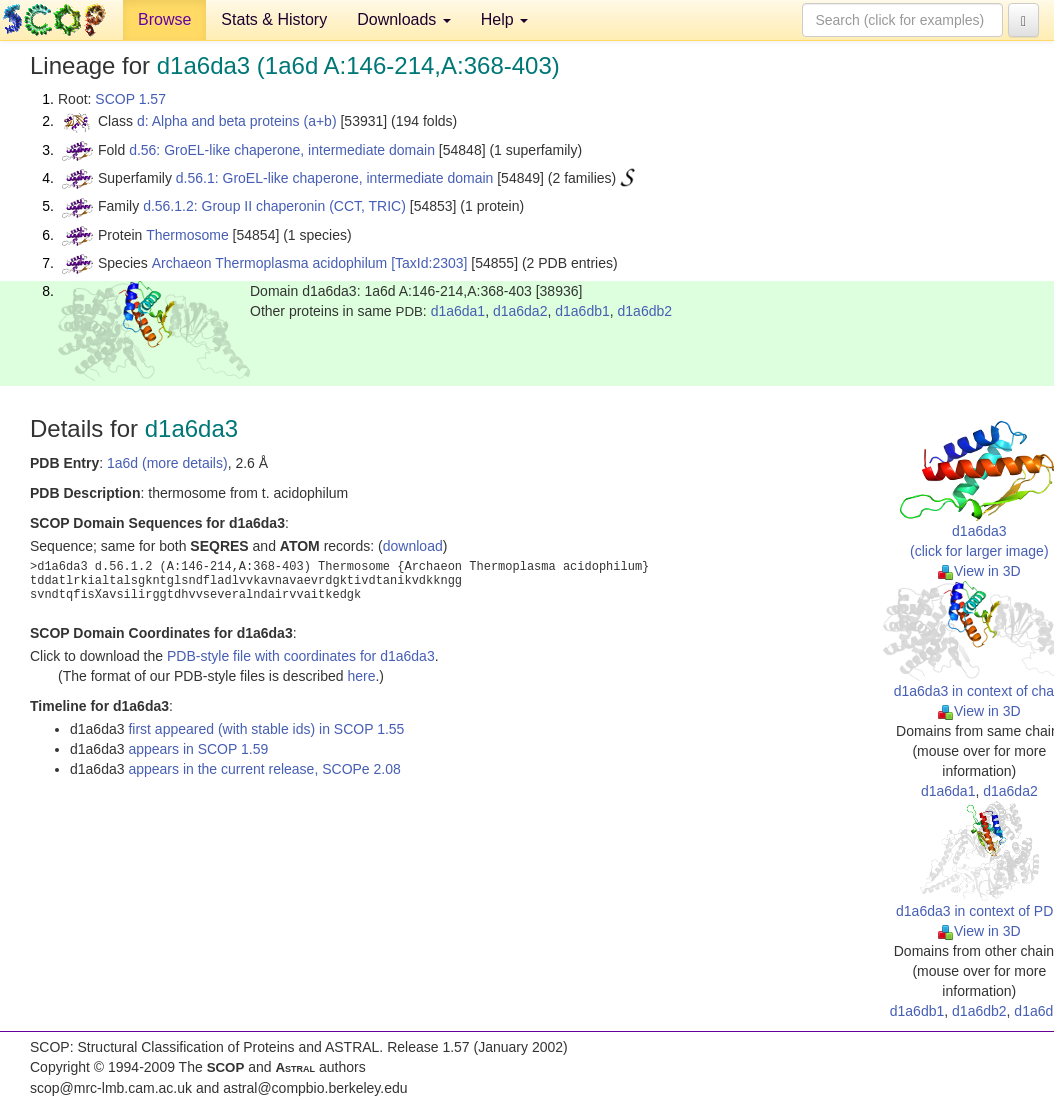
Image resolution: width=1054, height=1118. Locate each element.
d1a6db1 (582, 311)
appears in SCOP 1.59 (198, 749)
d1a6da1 (458, 311)
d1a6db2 (645, 311)
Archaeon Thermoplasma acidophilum (270, 263)
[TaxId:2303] (429, 263)
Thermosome (187, 235)
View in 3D (979, 571)
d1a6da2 (520, 311)
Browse (164, 19)
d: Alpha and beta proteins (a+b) (237, 121)
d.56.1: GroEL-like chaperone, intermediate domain (335, 178)
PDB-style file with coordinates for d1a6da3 (301, 656)
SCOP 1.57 (130, 99)
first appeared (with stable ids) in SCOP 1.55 (266, 729)
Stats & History (274, 19)
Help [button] (504, 19)
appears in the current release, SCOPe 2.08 (264, 769)
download (413, 546)
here (361, 676)
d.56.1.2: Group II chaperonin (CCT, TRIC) (274, 206)
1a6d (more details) (167, 463)
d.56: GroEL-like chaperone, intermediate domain (282, 150)
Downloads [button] (404, 19)
